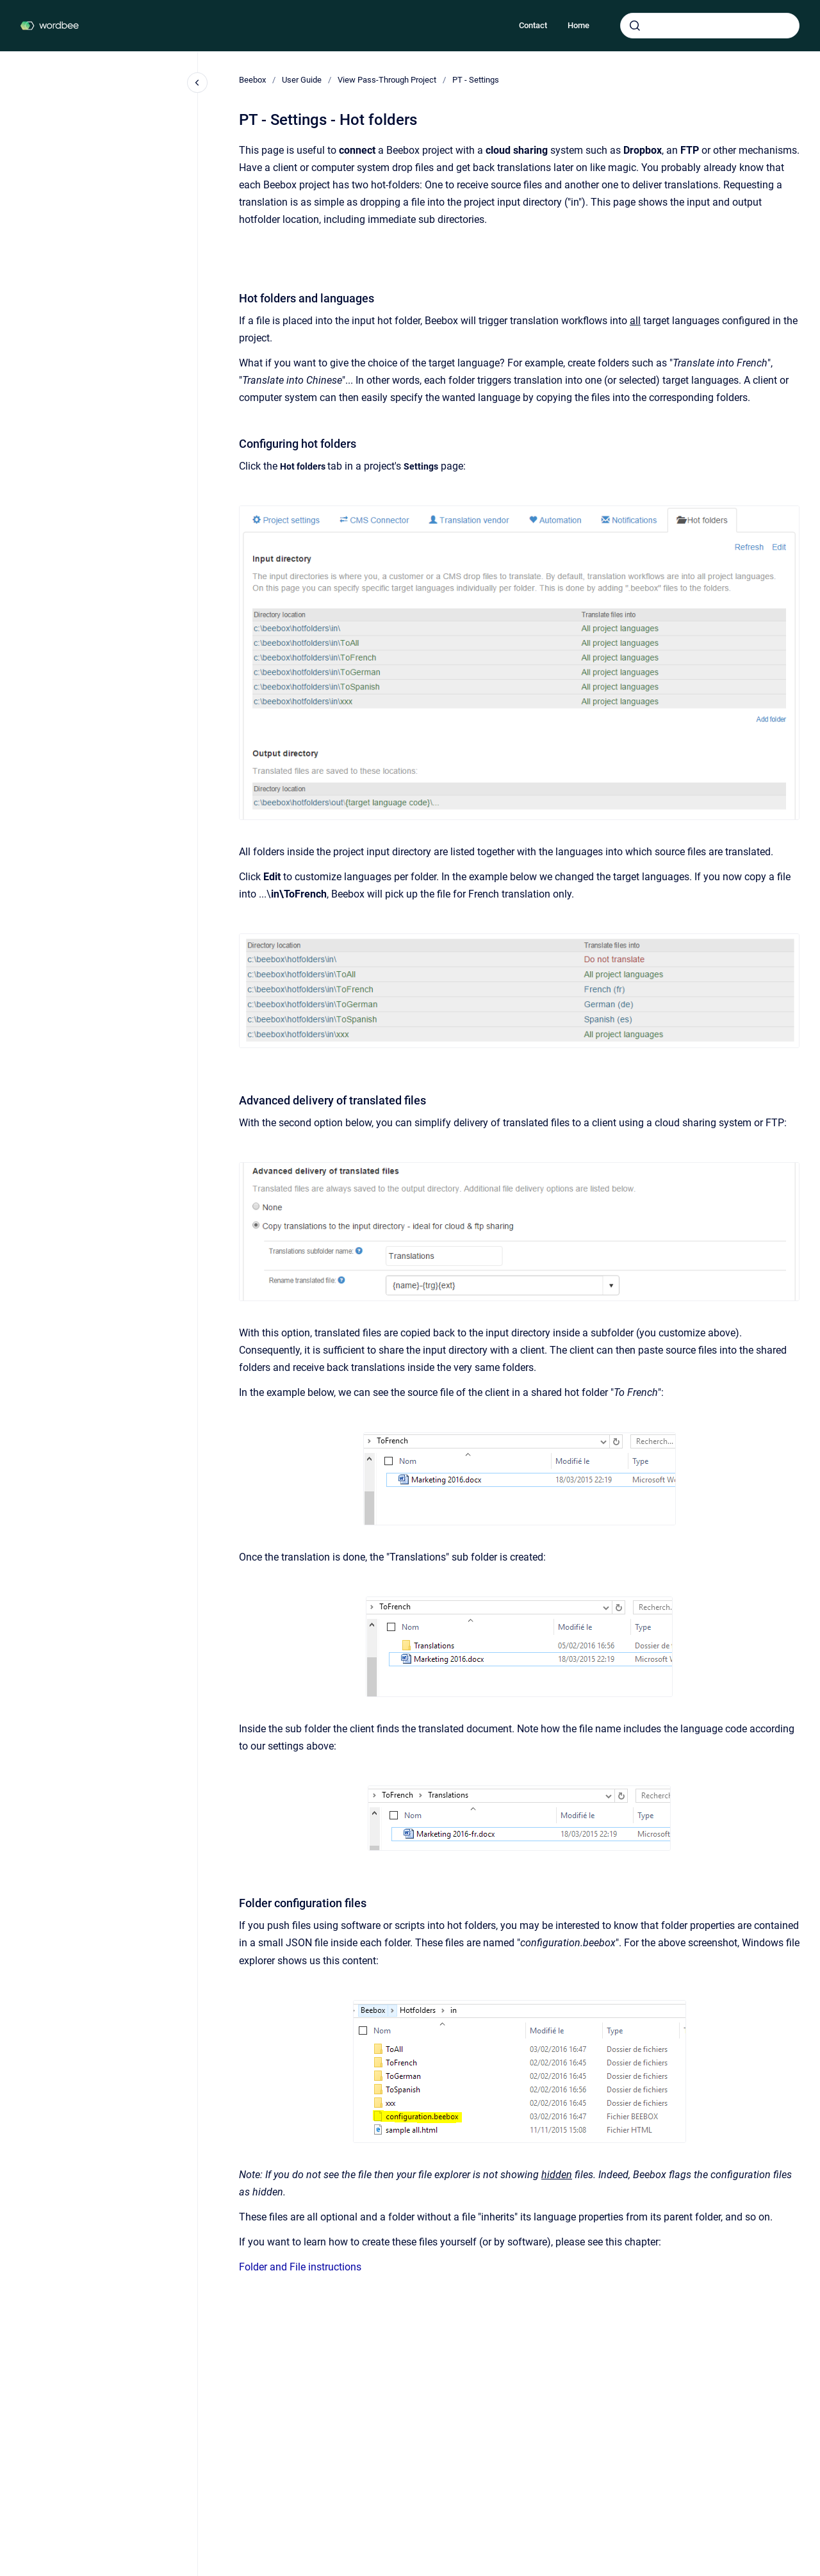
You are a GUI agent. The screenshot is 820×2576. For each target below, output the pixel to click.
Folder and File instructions (300, 2267)
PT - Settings (475, 80)
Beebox (252, 80)
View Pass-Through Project (387, 80)
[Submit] (635, 25)
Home (578, 25)
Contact (533, 25)
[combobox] (710, 25)
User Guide (302, 80)
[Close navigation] (197, 82)
